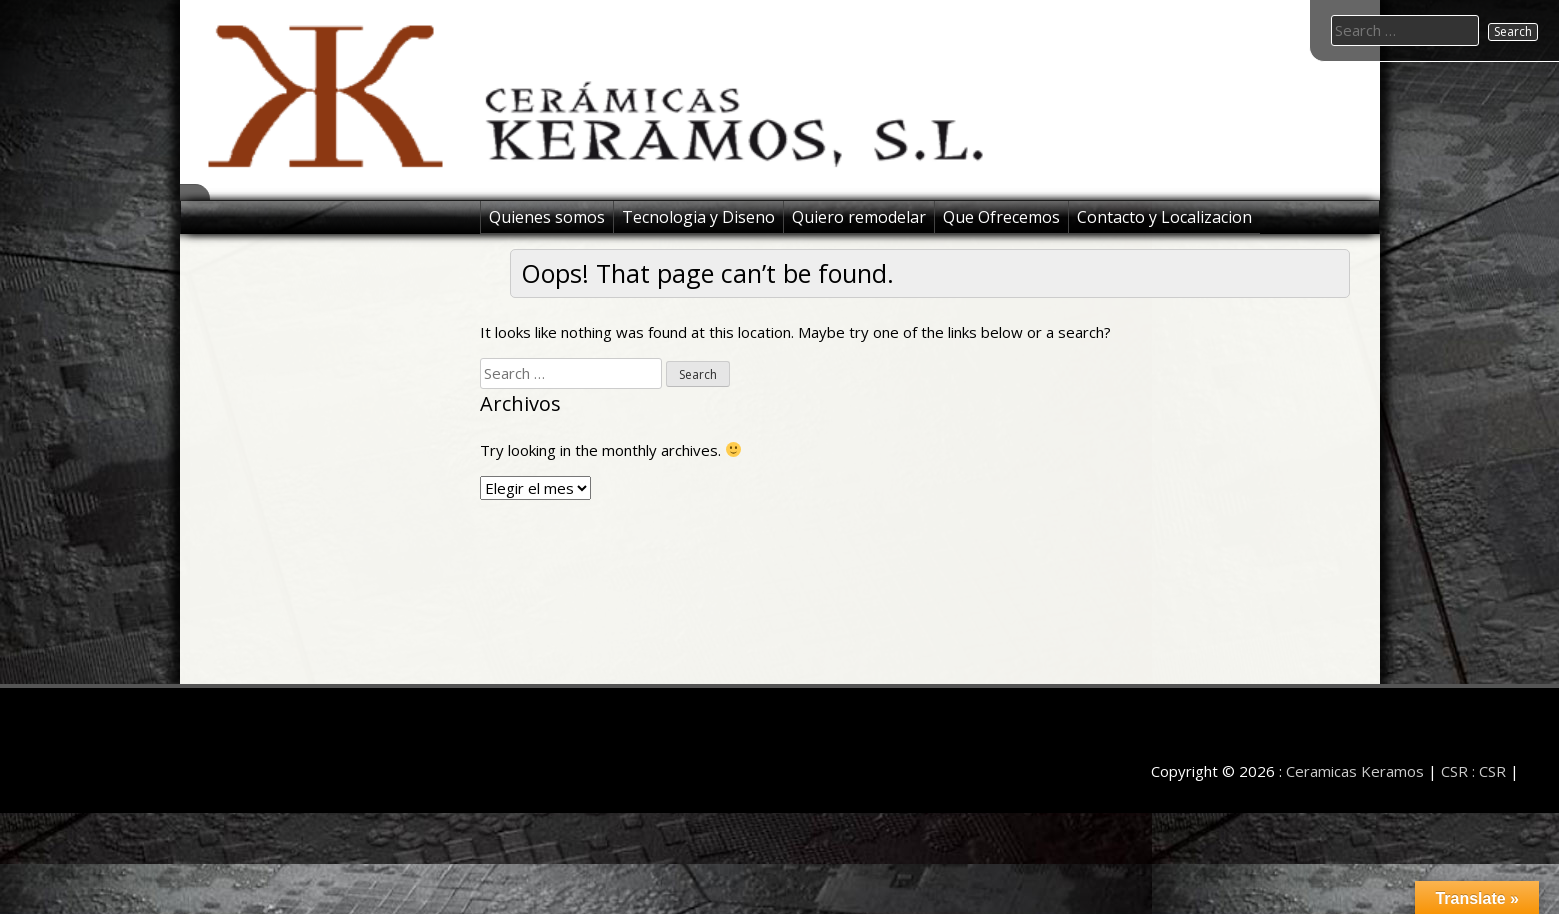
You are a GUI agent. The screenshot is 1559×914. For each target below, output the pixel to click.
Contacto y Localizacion (1164, 217)
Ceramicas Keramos (1355, 771)
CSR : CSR (1473, 771)
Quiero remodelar (859, 217)
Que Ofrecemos (1001, 217)
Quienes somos (547, 217)
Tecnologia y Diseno (698, 217)
